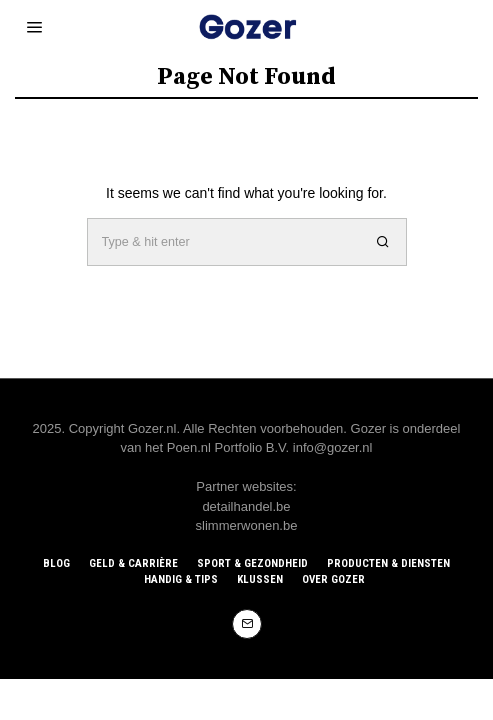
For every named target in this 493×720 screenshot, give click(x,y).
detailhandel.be (246, 506)
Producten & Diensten (388, 563)
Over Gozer (333, 579)
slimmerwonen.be (247, 525)
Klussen (260, 579)
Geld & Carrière (133, 563)
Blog (56, 563)
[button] (383, 242)
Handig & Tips (181, 579)
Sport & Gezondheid (252, 563)
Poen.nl (189, 447)
